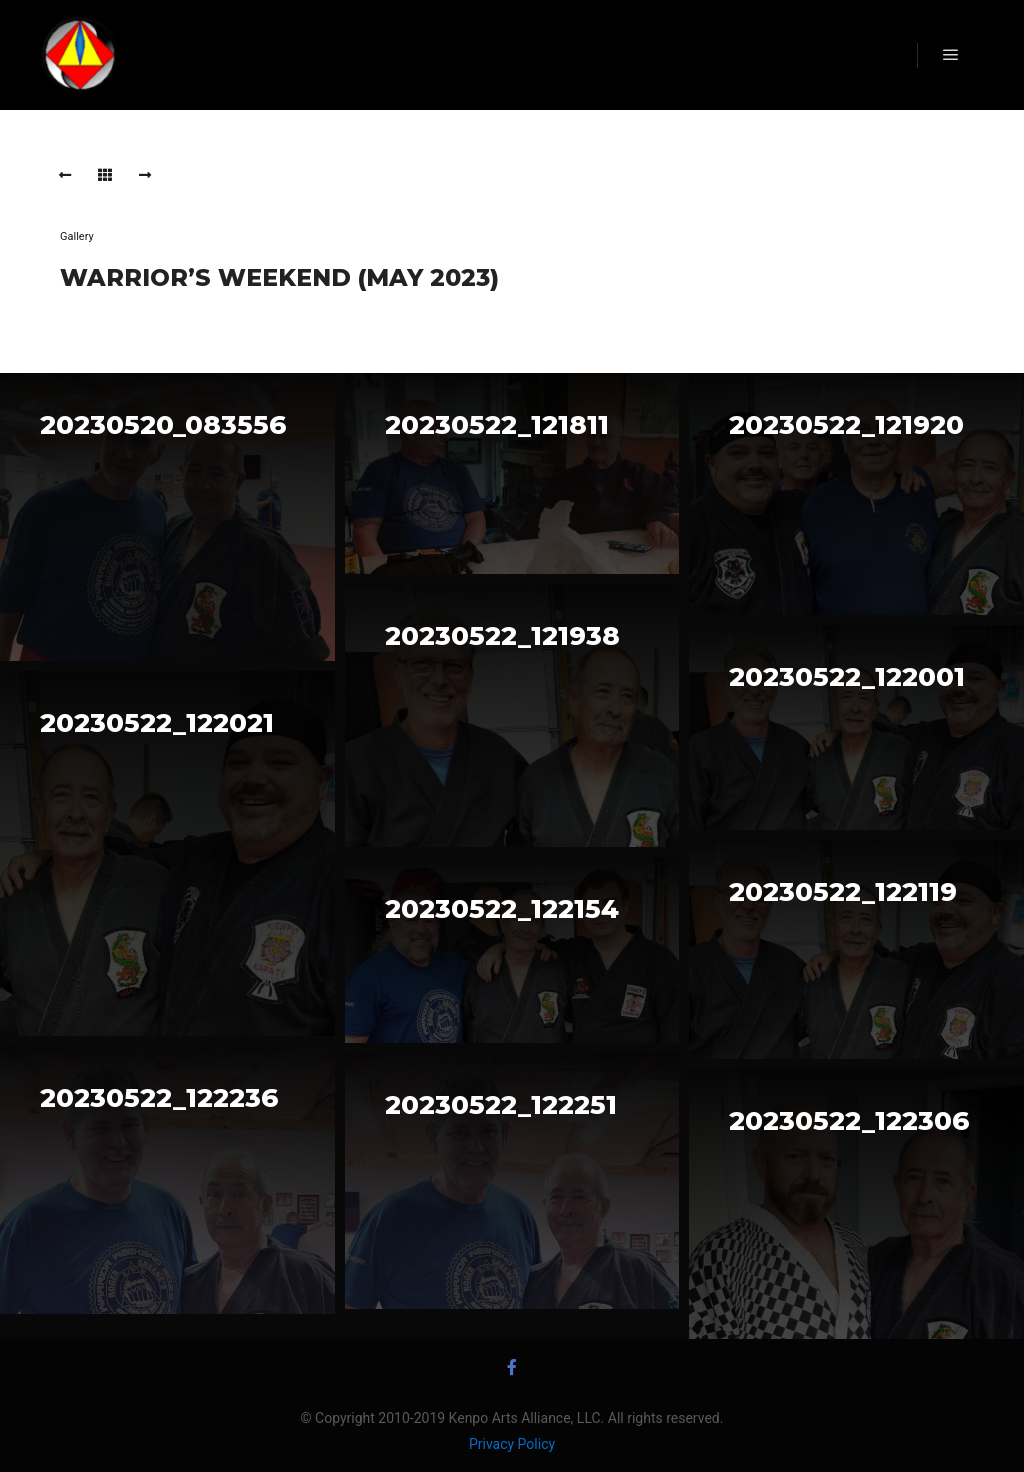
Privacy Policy (512, 1444)
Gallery (77, 236)
